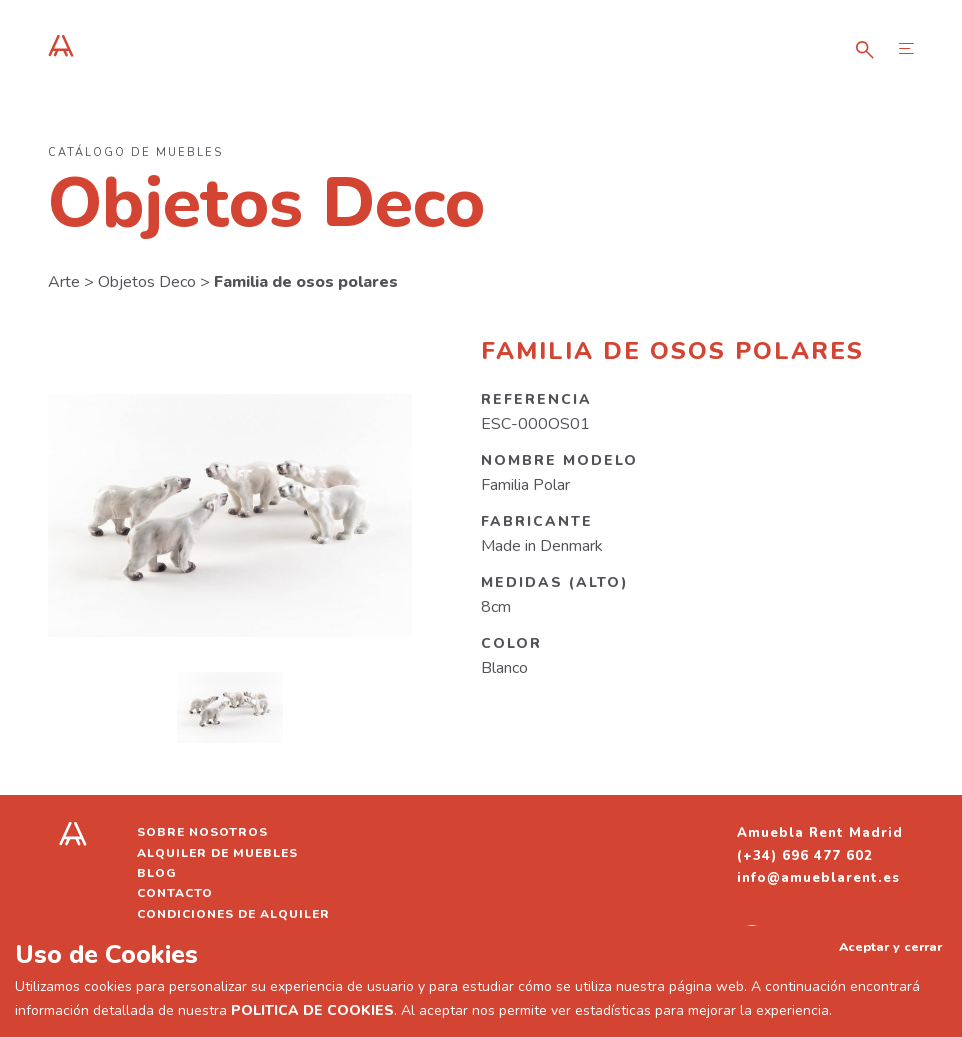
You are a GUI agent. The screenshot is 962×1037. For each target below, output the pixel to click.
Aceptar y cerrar (890, 946)
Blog (157, 873)
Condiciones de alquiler (233, 914)
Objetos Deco (147, 282)
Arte (64, 282)
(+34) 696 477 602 (805, 856)
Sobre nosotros (202, 832)
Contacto (175, 893)
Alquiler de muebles (217, 853)
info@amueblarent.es (818, 878)
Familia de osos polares (306, 282)
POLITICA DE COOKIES (312, 1010)
